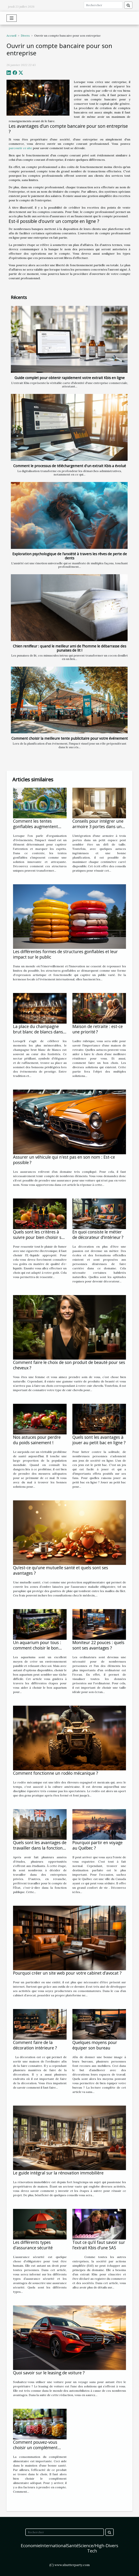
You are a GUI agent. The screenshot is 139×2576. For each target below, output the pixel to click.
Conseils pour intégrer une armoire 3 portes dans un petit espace (97, 826)
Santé (72, 2545)
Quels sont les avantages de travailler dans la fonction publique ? (39, 1848)
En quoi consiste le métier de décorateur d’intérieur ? (97, 1234)
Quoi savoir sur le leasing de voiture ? (49, 2373)
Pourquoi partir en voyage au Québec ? (97, 1845)
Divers (25, 35)
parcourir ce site (20, 148)
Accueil (11, 35)
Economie (30, 2545)
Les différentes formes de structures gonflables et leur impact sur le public (65, 954)
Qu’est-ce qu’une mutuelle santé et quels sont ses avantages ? (60, 1570)
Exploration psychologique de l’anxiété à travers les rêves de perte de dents (69, 555)
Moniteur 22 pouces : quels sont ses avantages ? (98, 1645)
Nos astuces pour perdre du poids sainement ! (37, 1439)
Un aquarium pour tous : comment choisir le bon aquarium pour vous (37, 1648)
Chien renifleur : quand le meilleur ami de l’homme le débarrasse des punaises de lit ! (69, 648)
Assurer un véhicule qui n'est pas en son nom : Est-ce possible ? (64, 1159)
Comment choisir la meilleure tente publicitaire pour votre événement (69, 738)
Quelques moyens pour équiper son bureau (94, 2045)
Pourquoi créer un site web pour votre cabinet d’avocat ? (67, 1973)
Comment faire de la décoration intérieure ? (35, 2045)
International (53, 2545)
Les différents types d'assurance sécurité (33, 2245)
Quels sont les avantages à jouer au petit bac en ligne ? (99, 1439)
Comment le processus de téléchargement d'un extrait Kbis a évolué (69, 465)
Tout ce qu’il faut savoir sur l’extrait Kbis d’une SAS (98, 2245)
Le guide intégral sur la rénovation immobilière (58, 2173)
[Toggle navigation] (12, 18)
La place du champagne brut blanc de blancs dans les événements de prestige (39, 1031)
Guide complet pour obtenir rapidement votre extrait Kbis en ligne (69, 377)
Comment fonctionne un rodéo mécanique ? (55, 1773)
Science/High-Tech (92, 2548)
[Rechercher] (103, 5)
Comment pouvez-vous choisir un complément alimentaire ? (35, 2447)
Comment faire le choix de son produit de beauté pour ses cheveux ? (69, 1365)
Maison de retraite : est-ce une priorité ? (97, 1029)
